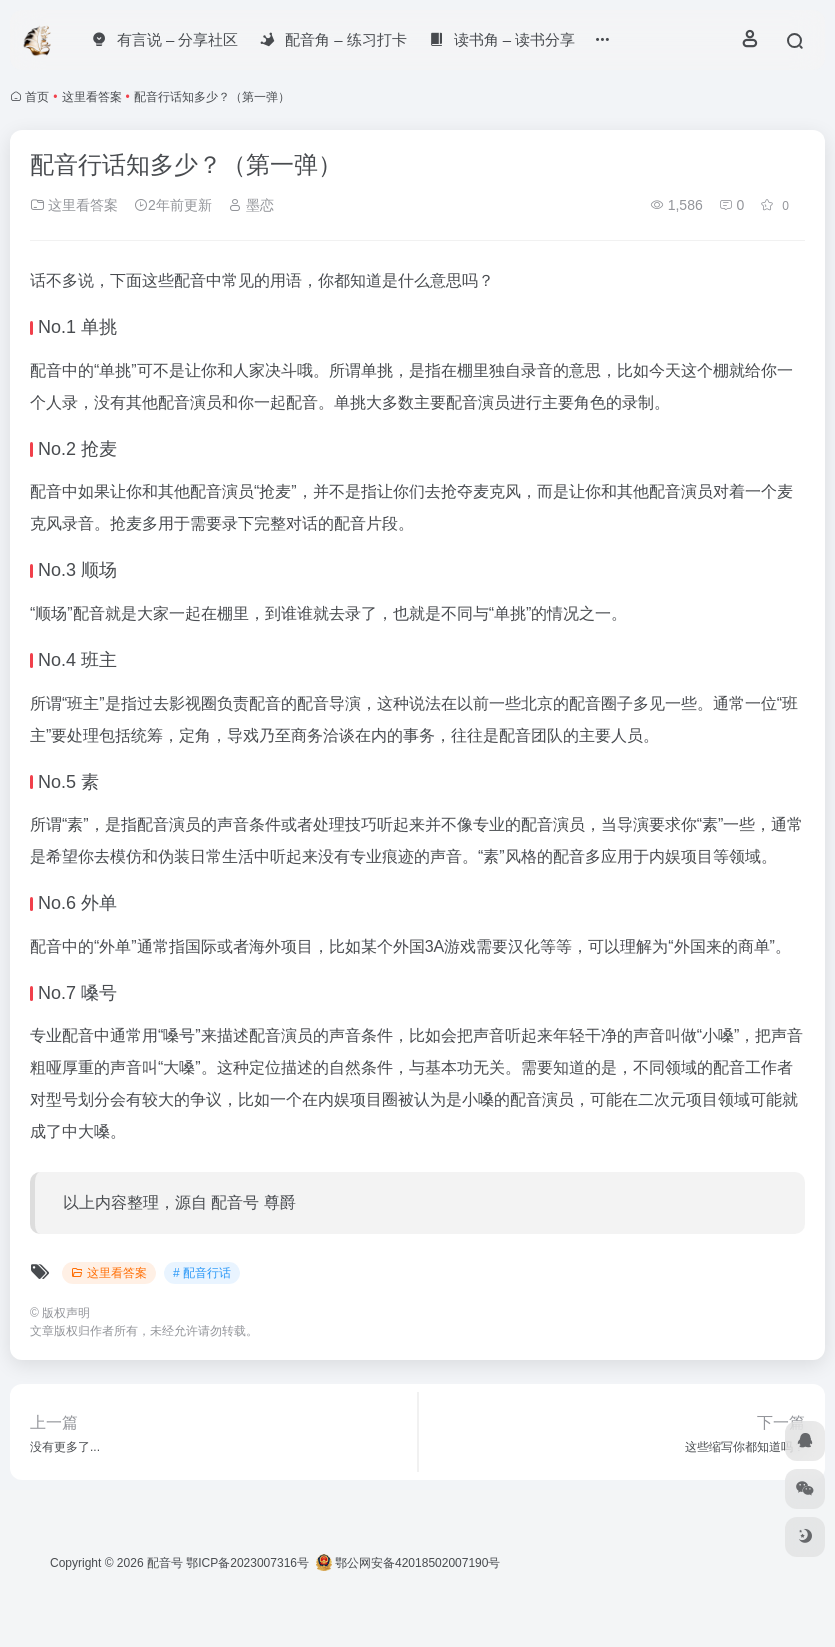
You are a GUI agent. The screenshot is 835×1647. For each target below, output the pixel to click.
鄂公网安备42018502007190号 (408, 1563)
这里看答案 (92, 97)
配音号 (165, 1563)
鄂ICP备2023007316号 (247, 1563)
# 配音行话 (202, 1273)
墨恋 (251, 205)
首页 (37, 97)
